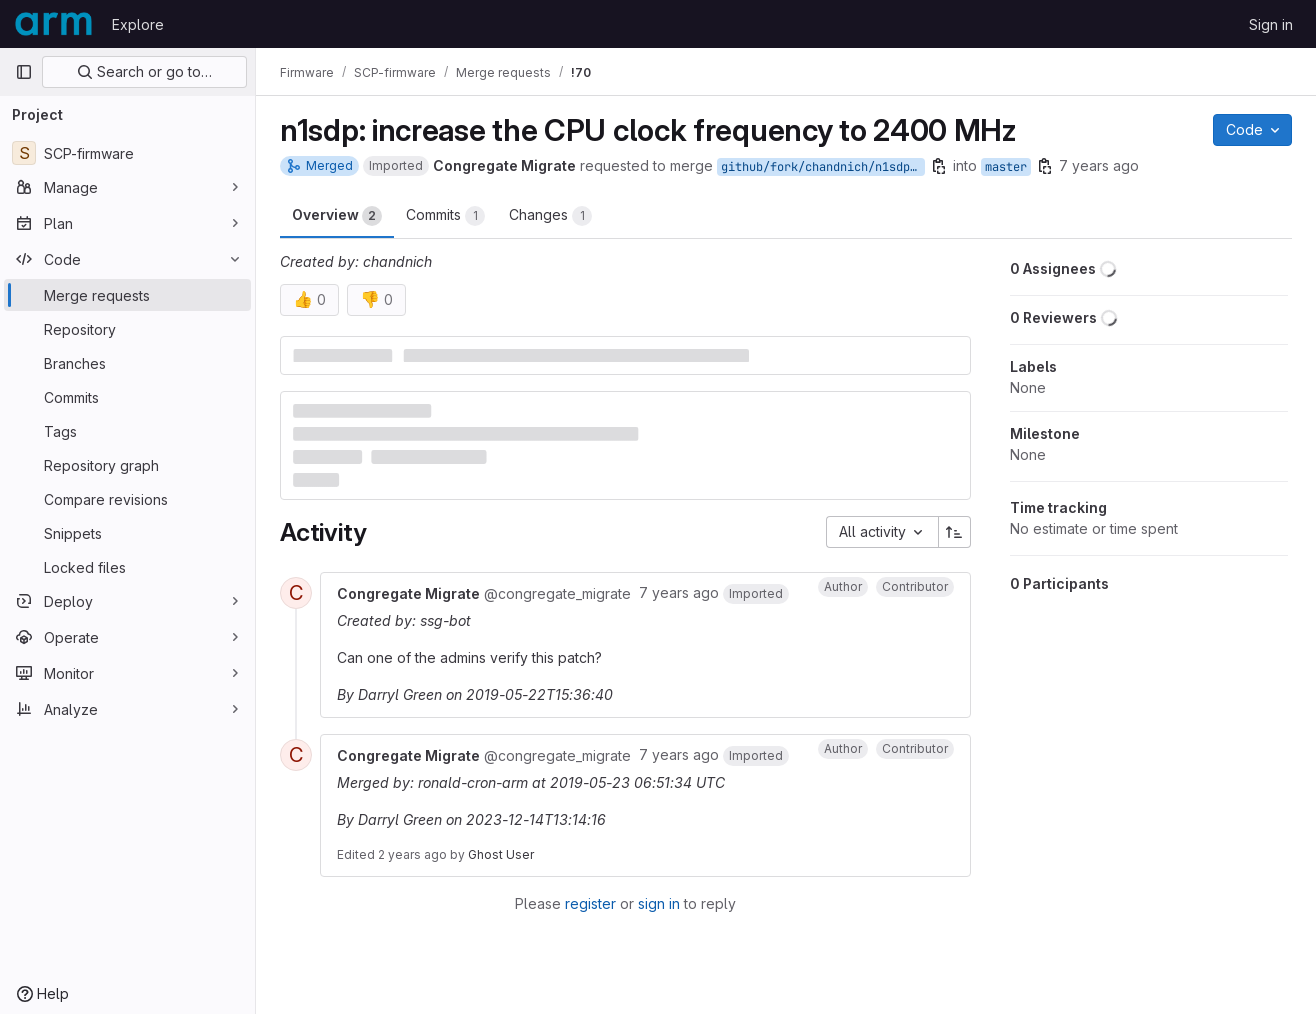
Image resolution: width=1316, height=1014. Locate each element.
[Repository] (127, 329)
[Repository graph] (127, 465)
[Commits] (127, 397)
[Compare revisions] (127, 499)
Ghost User (501, 854)
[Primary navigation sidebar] (24, 72)
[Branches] (127, 363)
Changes (550, 216)
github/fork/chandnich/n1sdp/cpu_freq (823, 167)
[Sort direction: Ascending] (955, 532)
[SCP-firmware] (127, 153)
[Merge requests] (127, 295)
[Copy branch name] (939, 166)
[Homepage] (53, 24)
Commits (445, 216)
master (1006, 167)
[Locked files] (127, 567)
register (590, 903)
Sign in (1271, 24)
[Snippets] (127, 533)
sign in (659, 903)
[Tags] (127, 431)
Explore (138, 24)
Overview (337, 216)
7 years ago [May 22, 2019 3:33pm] (1099, 165)
